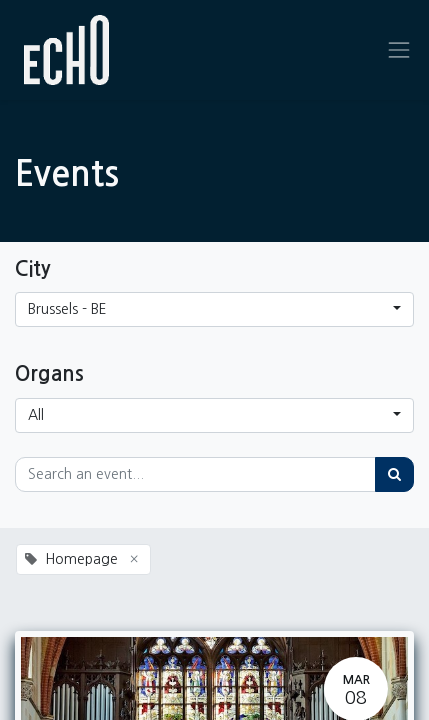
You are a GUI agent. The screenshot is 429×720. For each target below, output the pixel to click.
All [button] (36, 415)
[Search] (394, 474)
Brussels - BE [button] (67, 309)
